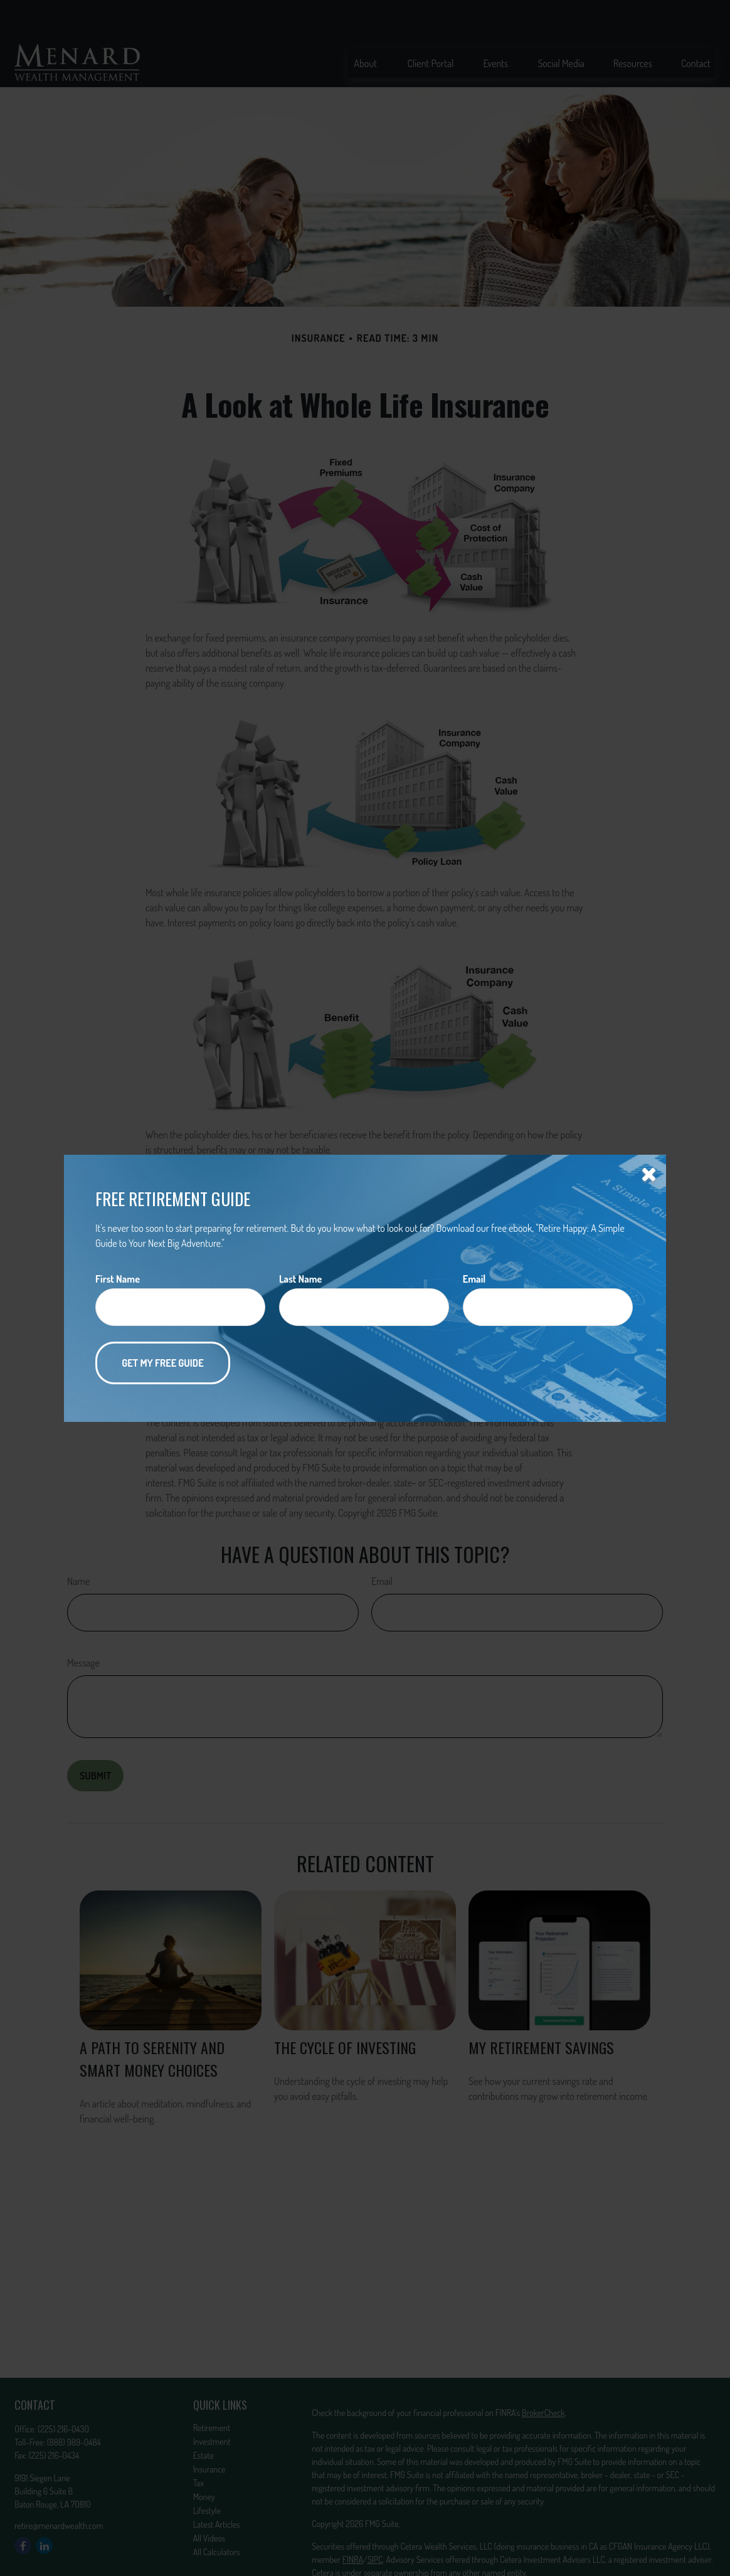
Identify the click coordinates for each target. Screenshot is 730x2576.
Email (474, 1279)
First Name (117, 1279)
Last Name (300, 1279)
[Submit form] (162, 1363)
